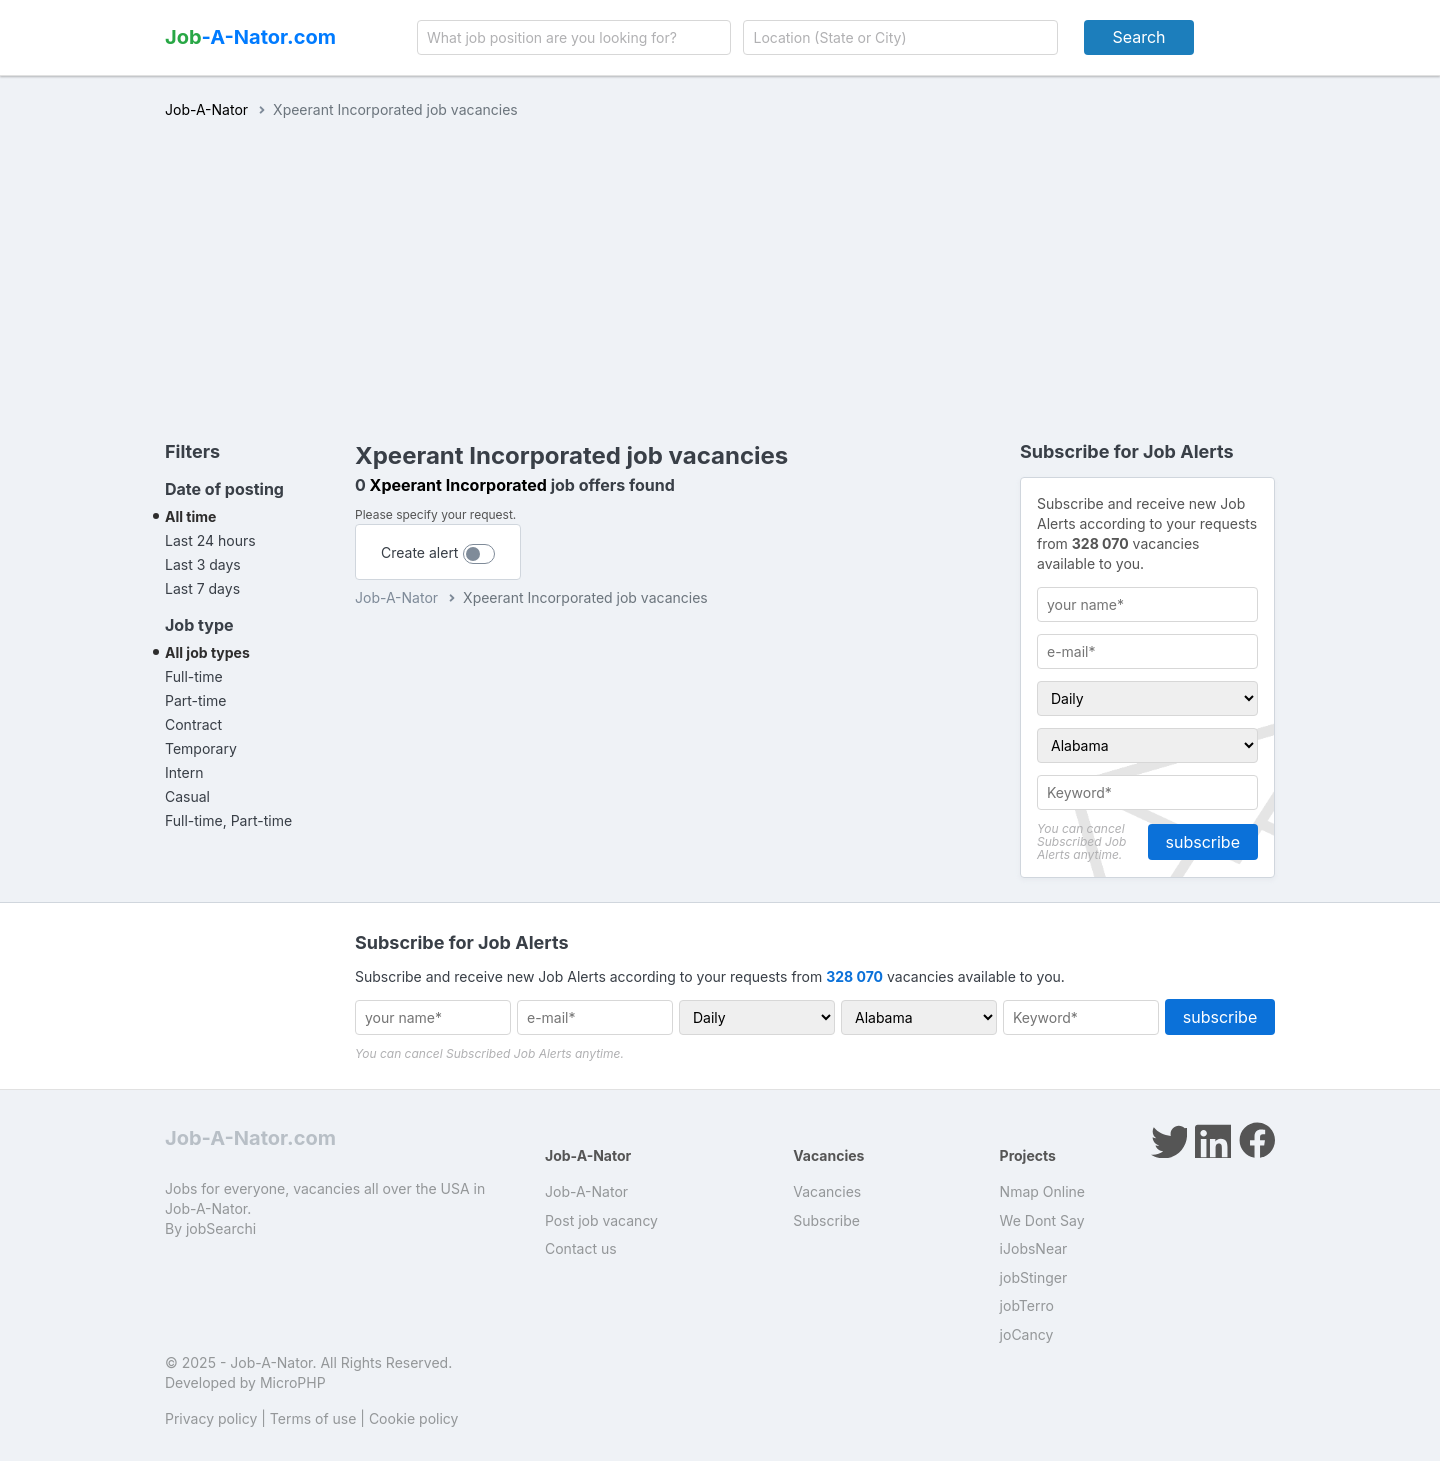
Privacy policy (211, 1418)
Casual (187, 796)
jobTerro (1027, 1305)
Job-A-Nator (206, 109)
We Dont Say (1042, 1220)
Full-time (194, 676)
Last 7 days (202, 588)
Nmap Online (1042, 1191)
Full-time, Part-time (228, 820)
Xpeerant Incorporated (458, 485)
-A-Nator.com (250, 37)
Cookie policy (414, 1418)
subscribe (1203, 842)
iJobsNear (1034, 1248)
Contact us (581, 1248)
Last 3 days (203, 564)
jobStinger (1034, 1277)
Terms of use (313, 1418)
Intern (184, 772)
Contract (193, 724)
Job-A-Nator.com (250, 1138)
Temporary (201, 748)
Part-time (195, 700)
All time (190, 516)
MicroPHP (293, 1382)
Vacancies (827, 1191)
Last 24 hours (210, 540)
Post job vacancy (601, 1220)
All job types (207, 652)
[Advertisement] (720, 270)
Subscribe (826, 1220)
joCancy (1027, 1334)
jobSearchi (221, 1228)
